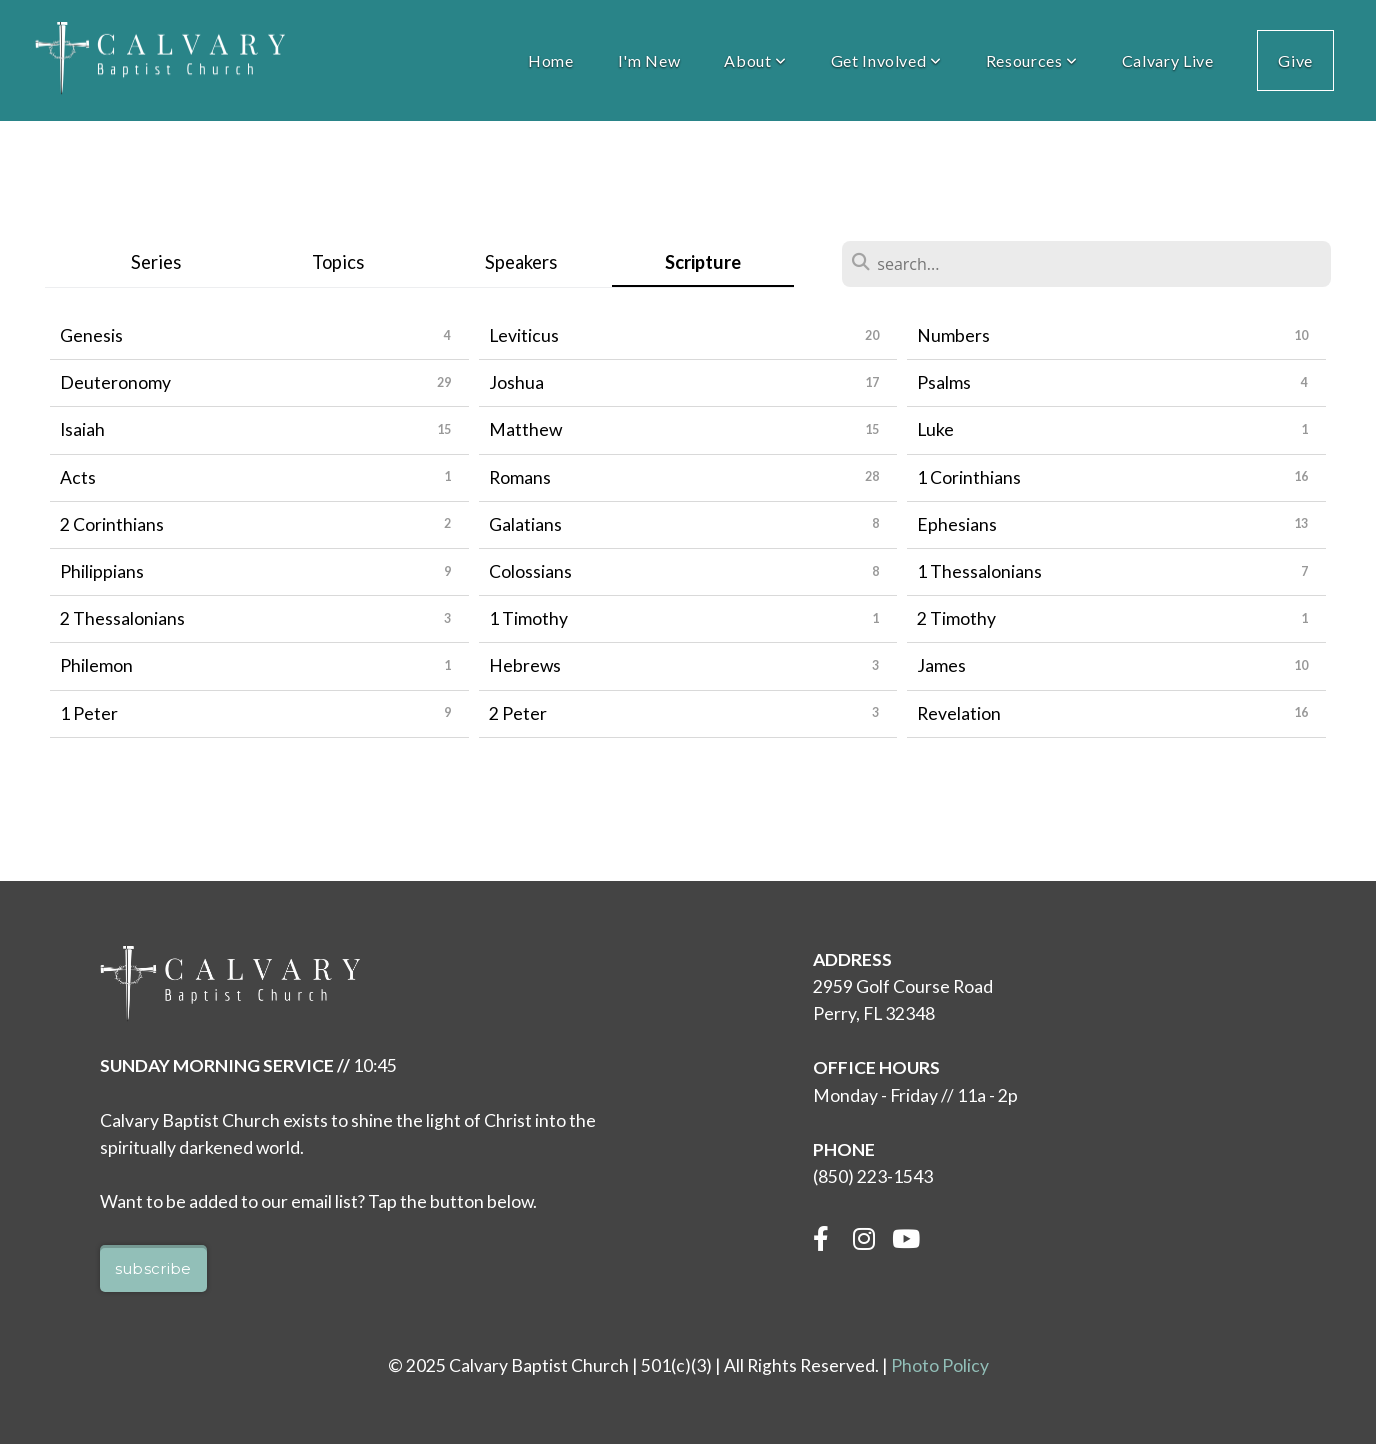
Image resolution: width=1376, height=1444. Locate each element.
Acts (78, 477)
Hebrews (525, 665)
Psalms (944, 382)
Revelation (959, 713)
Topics (338, 262)
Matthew (525, 429)
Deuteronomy (115, 382)
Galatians (525, 524)
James (941, 665)
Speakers (521, 262)
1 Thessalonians (979, 571)
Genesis (91, 335)
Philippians (102, 571)
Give (1295, 60)
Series (156, 262)
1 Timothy (528, 618)
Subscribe (153, 1268)
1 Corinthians (969, 477)
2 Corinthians (112, 524)
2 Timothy (956, 618)
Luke (935, 429)
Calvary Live (1168, 60)
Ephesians (957, 524)
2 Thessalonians (122, 618)
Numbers (953, 335)
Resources (1032, 60)
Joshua (516, 382)
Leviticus (524, 335)
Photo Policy (940, 1365)
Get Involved (886, 60)
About (755, 60)
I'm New (649, 60)
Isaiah (82, 429)
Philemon (96, 665)
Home (551, 60)
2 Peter (518, 713)
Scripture (703, 262)
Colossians (530, 571)
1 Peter (89, 713)
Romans (520, 477)
